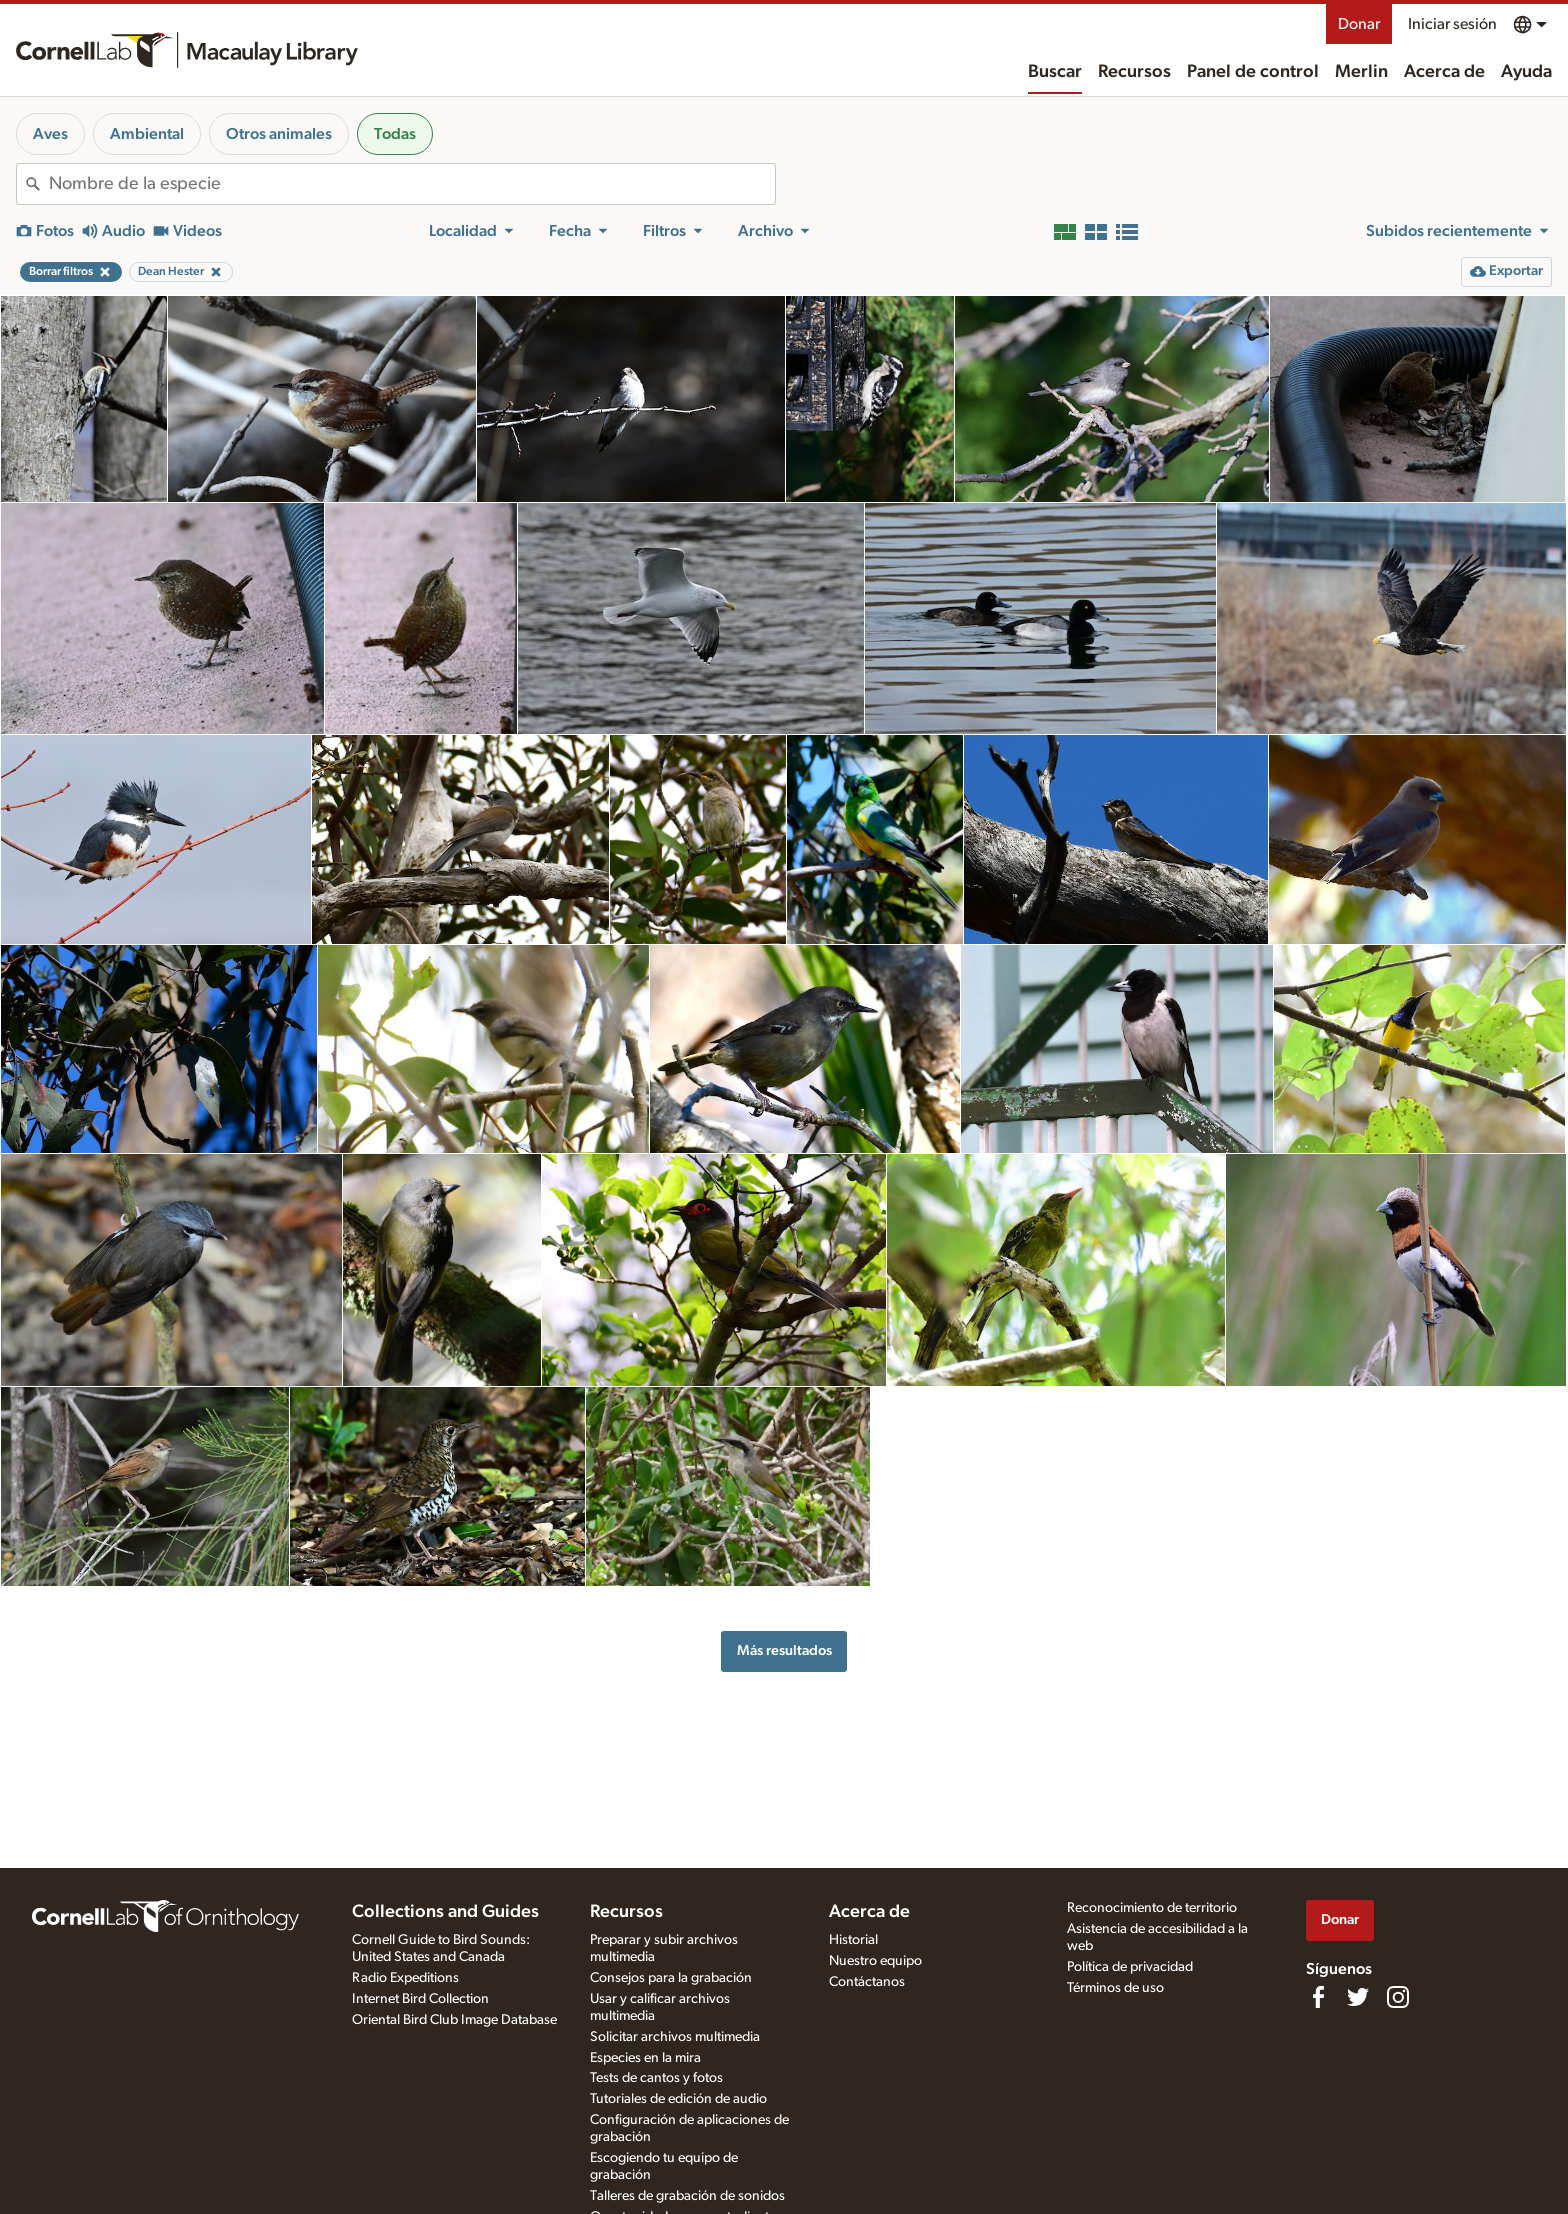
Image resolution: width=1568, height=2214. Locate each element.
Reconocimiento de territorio (1152, 1908)
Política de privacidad (1130, 1967)
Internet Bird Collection (420, 1999)
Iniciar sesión (1452, 24)
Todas (395, 134)
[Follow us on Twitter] (1358, 1997)
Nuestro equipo (875, 1961)
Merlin (1361, 72)
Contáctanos (867, 1982)
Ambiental (147, 134)
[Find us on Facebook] (1318, 1997)
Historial (853, 1940)
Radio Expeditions (405, 1978)
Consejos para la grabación (671, 1978)
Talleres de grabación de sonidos (687, 2196)
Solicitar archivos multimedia (675, 2037)
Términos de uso (1115, 1988)
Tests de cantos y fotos (656, 2078)
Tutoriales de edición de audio (678, 2099)
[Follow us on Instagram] (1398, 1997)
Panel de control (1253, 72)
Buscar (1055, 72)
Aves (50, 134)
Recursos (1134, 72)
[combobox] (412, 184)
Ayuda (1526, 72)
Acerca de (1444, 72)
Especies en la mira (645, 2058)
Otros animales (279, 134)
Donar (1359, 24)
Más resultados (784, 1650)
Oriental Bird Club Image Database (454, 2020)
